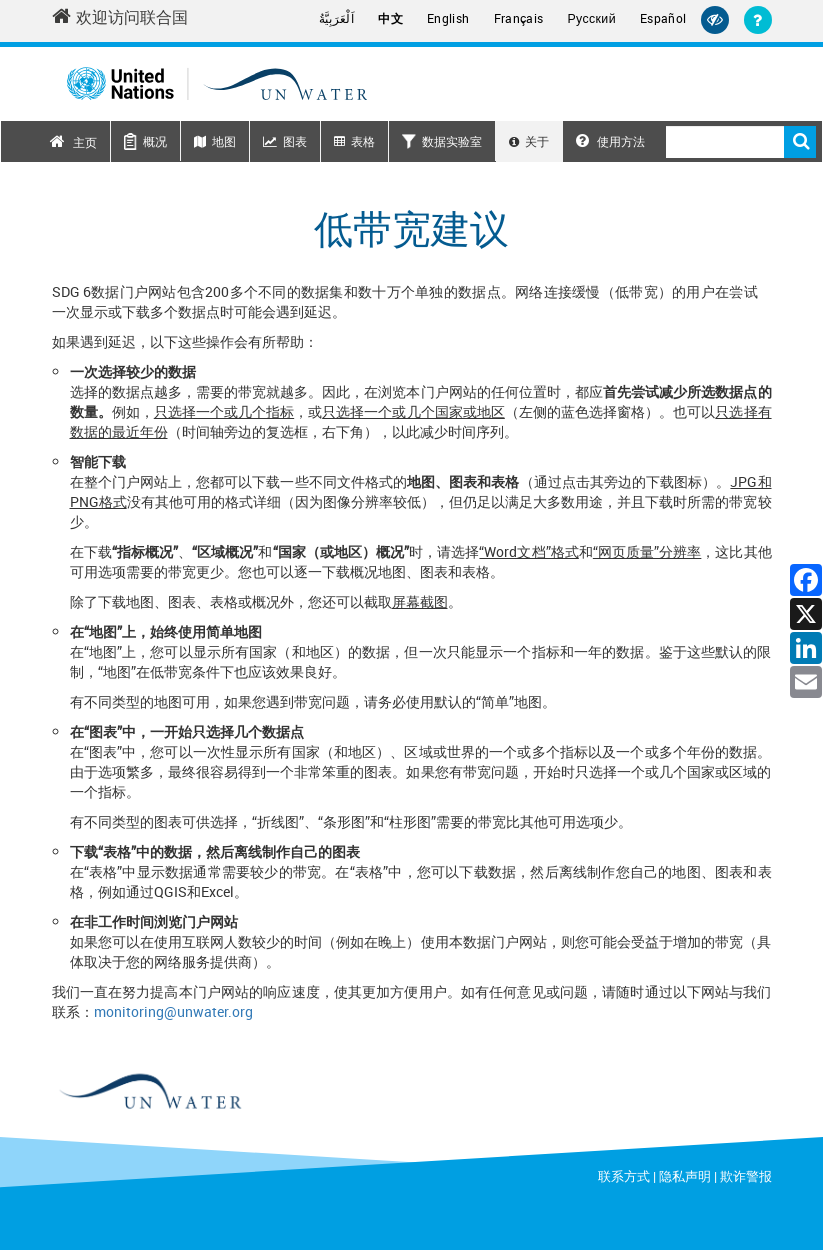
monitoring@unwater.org (173, 1011)
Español (663, 18)
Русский (592, 19)
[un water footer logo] (149, 1092)
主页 (85, 142)
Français (519, 18)
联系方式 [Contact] (624, 1176)
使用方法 (610, 141)
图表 (295, 141)
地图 (224, 141)
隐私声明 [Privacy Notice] (685, 1176)
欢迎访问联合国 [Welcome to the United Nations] (120, 17)
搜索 (800, 142)
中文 (390, 18)
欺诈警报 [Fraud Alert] (746, 1176)
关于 (537, 141)
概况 (155, 141)
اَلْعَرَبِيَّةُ (337, 18)
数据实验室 (452, 141)
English (448, 18)
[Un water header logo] (217, 83)
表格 (363, 141)
